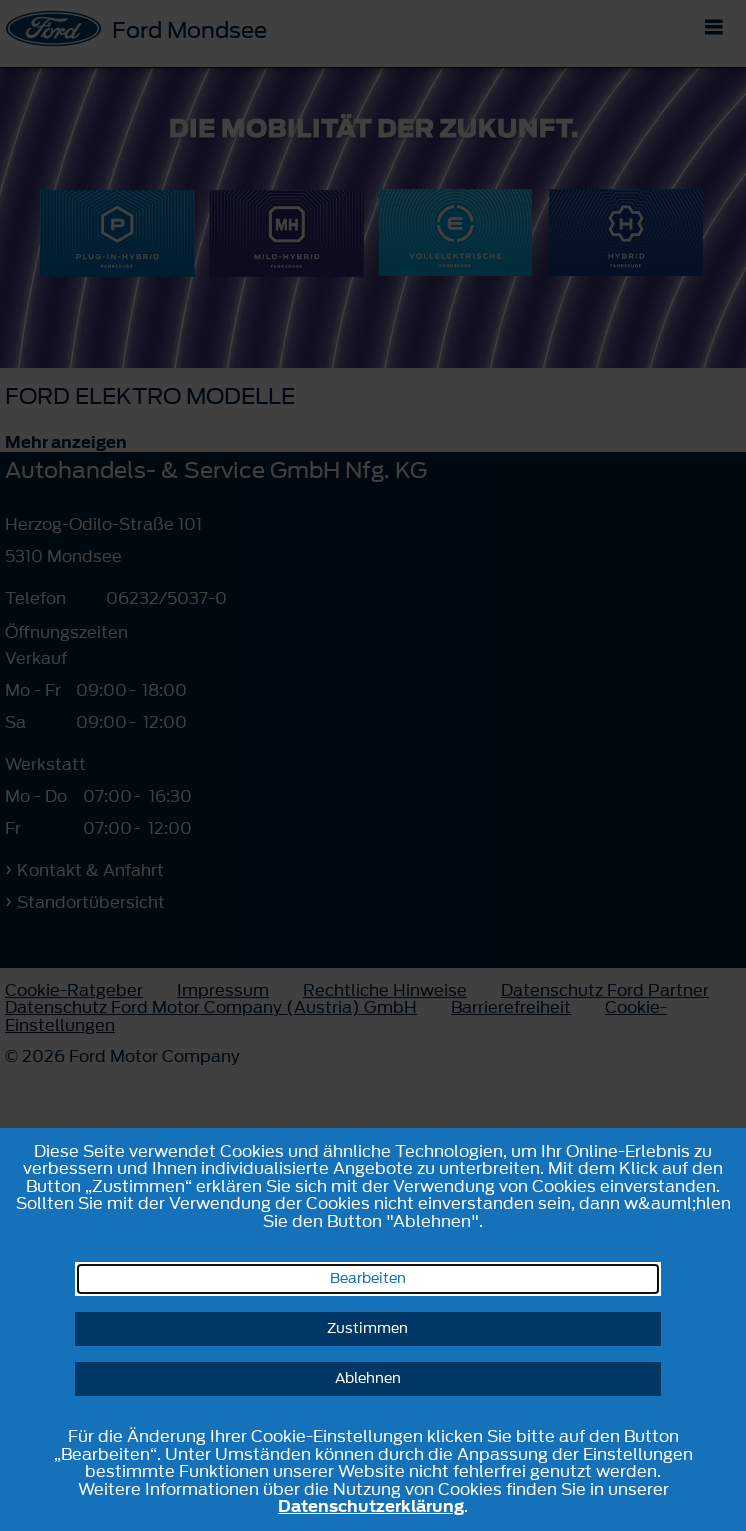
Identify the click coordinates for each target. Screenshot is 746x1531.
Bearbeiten (368, 1278)
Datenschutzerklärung (371, 1506)
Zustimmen (367, 1328)
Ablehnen (368, 1378)
